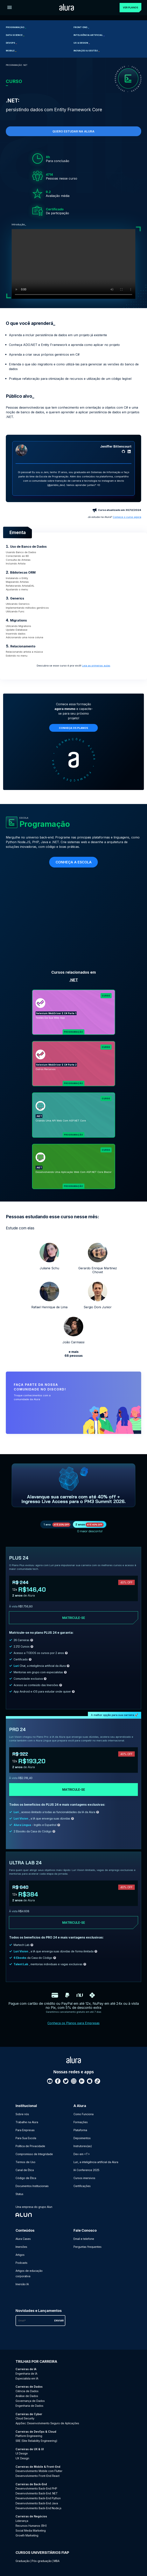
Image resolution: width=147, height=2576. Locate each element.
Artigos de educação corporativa (29, 2273)
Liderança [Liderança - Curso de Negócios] (22, 2520)
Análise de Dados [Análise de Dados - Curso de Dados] (27, 2396)
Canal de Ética (25, 2170)
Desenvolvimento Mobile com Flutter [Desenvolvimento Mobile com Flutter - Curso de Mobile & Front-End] (39, 2471)
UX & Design (82, 42)
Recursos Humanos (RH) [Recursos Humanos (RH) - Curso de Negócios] (31, 2525)
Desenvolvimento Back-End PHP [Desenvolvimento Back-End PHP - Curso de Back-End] (36, 2488)
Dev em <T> (82, 2154)
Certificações (82, 2186)
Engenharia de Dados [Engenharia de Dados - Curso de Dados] (29, 2405)
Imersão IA (22, 2284)
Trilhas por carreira (36, 2361)
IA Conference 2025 (86, 2170)
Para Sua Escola (26, 2138)
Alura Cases (23, 2238)
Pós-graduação (42, 2561)
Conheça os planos (73, 727)
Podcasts (21, 2262)
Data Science (15, 35)
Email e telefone (84, 2238)
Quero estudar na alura (73, 131)
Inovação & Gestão (87, 50)
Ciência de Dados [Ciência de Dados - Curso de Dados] (27, 2391)
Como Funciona (84, 2114)
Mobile (11, 50)
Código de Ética (26, 2178)
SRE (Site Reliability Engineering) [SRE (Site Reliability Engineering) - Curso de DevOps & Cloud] (36, 2440)
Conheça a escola (74, 862)
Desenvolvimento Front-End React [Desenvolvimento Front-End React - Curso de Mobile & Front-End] (38, 2475)
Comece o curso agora (127, 516)
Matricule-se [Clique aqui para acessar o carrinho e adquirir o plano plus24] (73, 1618)
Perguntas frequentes (88, 2246)
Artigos (20, 2254)
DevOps (11, 42)
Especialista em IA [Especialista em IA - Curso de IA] (27, 2378)
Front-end (81, 27)
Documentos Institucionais (32, 2186)
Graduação (23, 2561)
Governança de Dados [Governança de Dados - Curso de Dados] (30, 2400)
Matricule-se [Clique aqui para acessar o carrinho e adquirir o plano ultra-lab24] (73, 1923)
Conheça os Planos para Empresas (73, 2023)
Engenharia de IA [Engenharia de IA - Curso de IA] (26, 2373)
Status (19, 2194)
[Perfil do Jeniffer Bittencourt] (21, 450)
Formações (81, 2122)
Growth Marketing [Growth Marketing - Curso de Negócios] (27, 2535)
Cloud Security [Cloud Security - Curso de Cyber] (25, 2418)
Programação (16, 27)
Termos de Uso (25, 2162)
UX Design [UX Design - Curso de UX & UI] (22, 2458)
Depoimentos (82, 2138)
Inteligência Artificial (89, 35)
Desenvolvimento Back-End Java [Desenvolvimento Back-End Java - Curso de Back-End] (37, 2503)
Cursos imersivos (84, 2178)
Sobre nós (22, 2114)
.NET (73, 980)
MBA (57, 2561)
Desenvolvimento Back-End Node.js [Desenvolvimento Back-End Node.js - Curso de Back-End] (38, 2508)
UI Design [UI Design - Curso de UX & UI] (22, 2453)
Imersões (21, 2246)
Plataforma (80, 2130)
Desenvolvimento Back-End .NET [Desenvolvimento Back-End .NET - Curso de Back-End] (37, 2493)
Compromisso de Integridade (34, 2154)
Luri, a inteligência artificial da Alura (96, 2162)
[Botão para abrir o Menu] (9, 8)
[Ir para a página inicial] (66, 7)
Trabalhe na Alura (27, 2122)
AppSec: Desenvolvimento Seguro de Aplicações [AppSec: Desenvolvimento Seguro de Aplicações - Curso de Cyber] (47, 2423)
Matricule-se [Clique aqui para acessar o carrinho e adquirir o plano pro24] (73, 1789)
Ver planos (130, 7)
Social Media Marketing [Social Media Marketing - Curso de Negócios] (31, 2530)
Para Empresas (25, 2130)
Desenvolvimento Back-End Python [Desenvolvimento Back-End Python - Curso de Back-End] (38, 2498)
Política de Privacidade (30, 2146)
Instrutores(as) (83, 2146)
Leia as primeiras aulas (96, 665)
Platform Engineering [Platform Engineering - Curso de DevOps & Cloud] (29, 2436)
